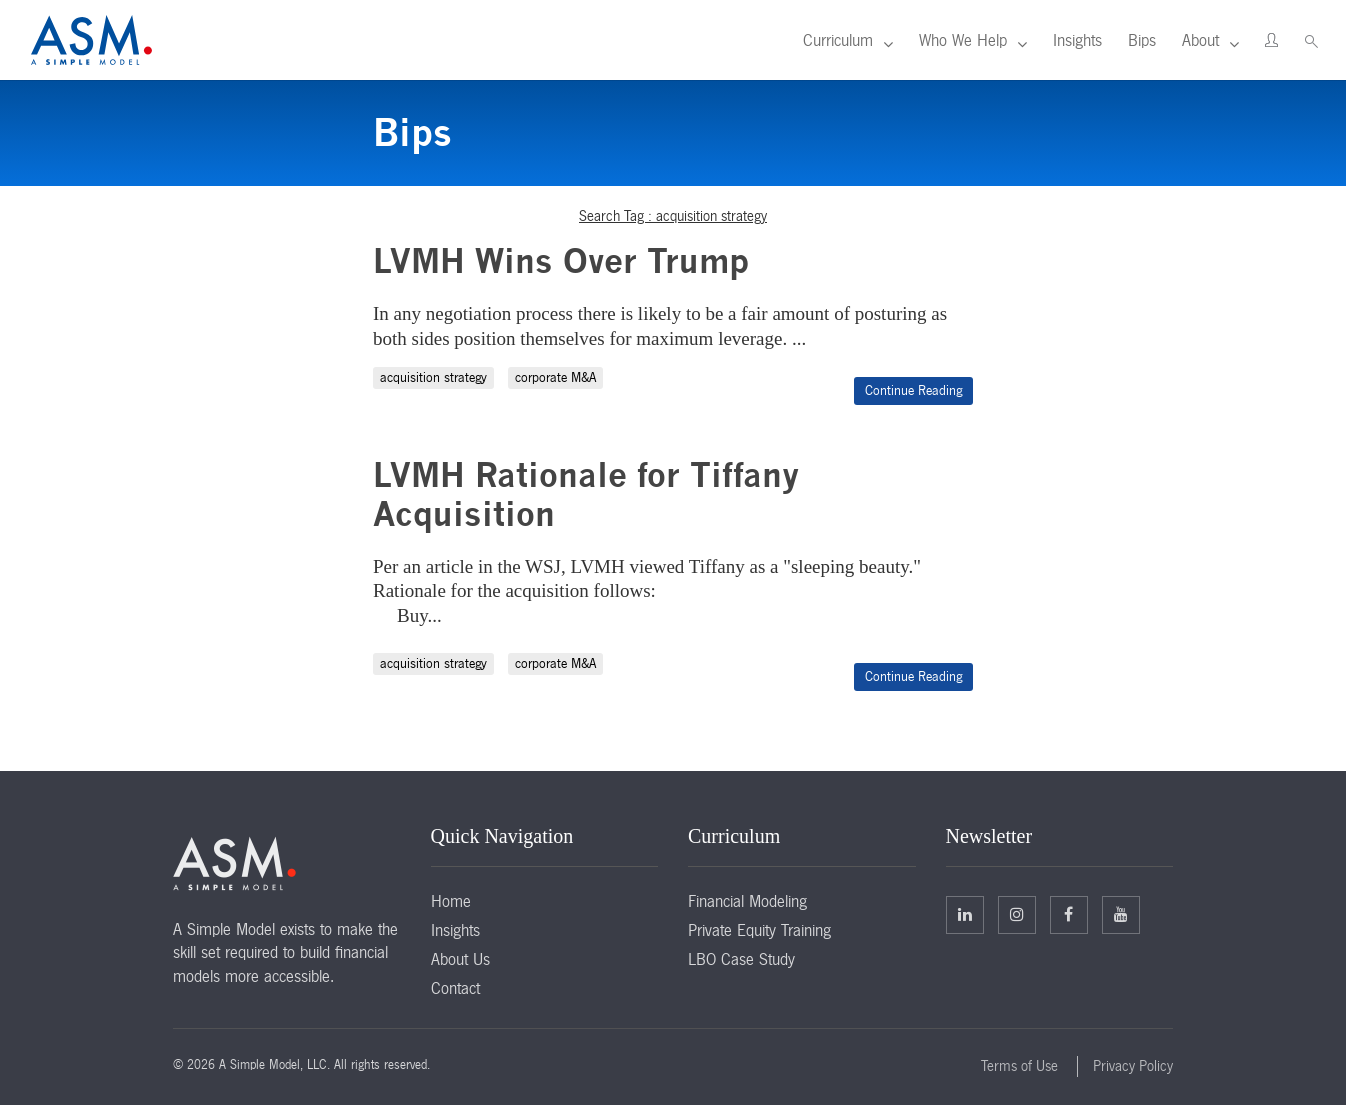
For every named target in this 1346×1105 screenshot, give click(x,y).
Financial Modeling (747, 901)
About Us (460, 959)
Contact (455, 988)
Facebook (1068, 914)
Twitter (1017, 914)
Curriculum (838, 40)
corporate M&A (555, 377)
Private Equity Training (759, 930)
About (1200, 40)
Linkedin (965, 914)
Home (451, 901)
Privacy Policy (1133, 1066)
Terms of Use (1019, 1066)
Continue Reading (913, 390)
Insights (1077, 40)
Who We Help (963, 40)
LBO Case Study (741, 959)
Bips (1142, 40)
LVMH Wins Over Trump (561, 260)
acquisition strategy (433, 377)
